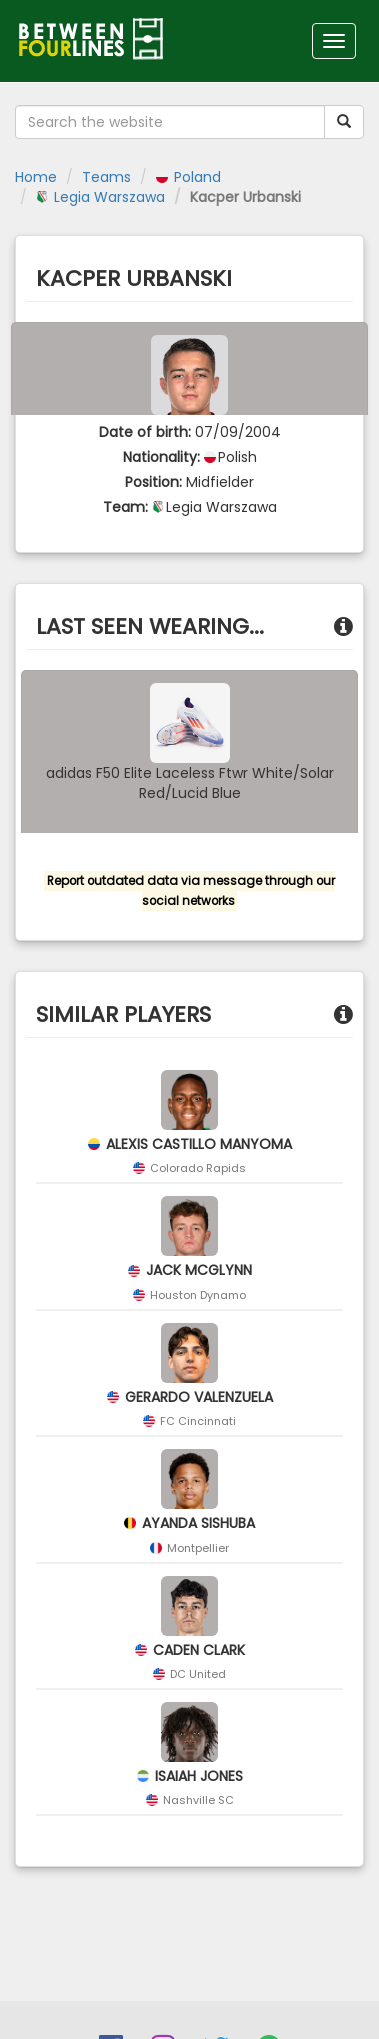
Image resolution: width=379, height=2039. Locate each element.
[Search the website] (170, 122)
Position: (153, 482)
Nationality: (161, 457)
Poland (188, 177)
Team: (125, 507)
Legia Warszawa (100, 197)
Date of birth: (145, 432)
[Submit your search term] (344, 122)
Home (36, 177)
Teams (106, 177)
